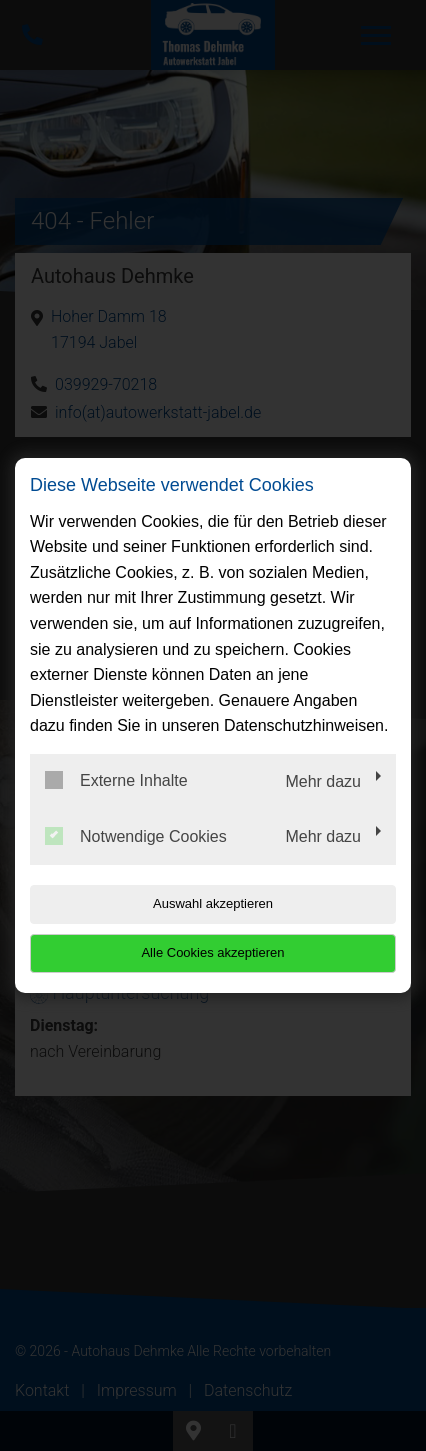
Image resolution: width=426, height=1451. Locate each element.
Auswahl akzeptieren (213, 903)
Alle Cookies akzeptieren (212, 952)
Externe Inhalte (116, 780)
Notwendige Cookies (136, 836)
